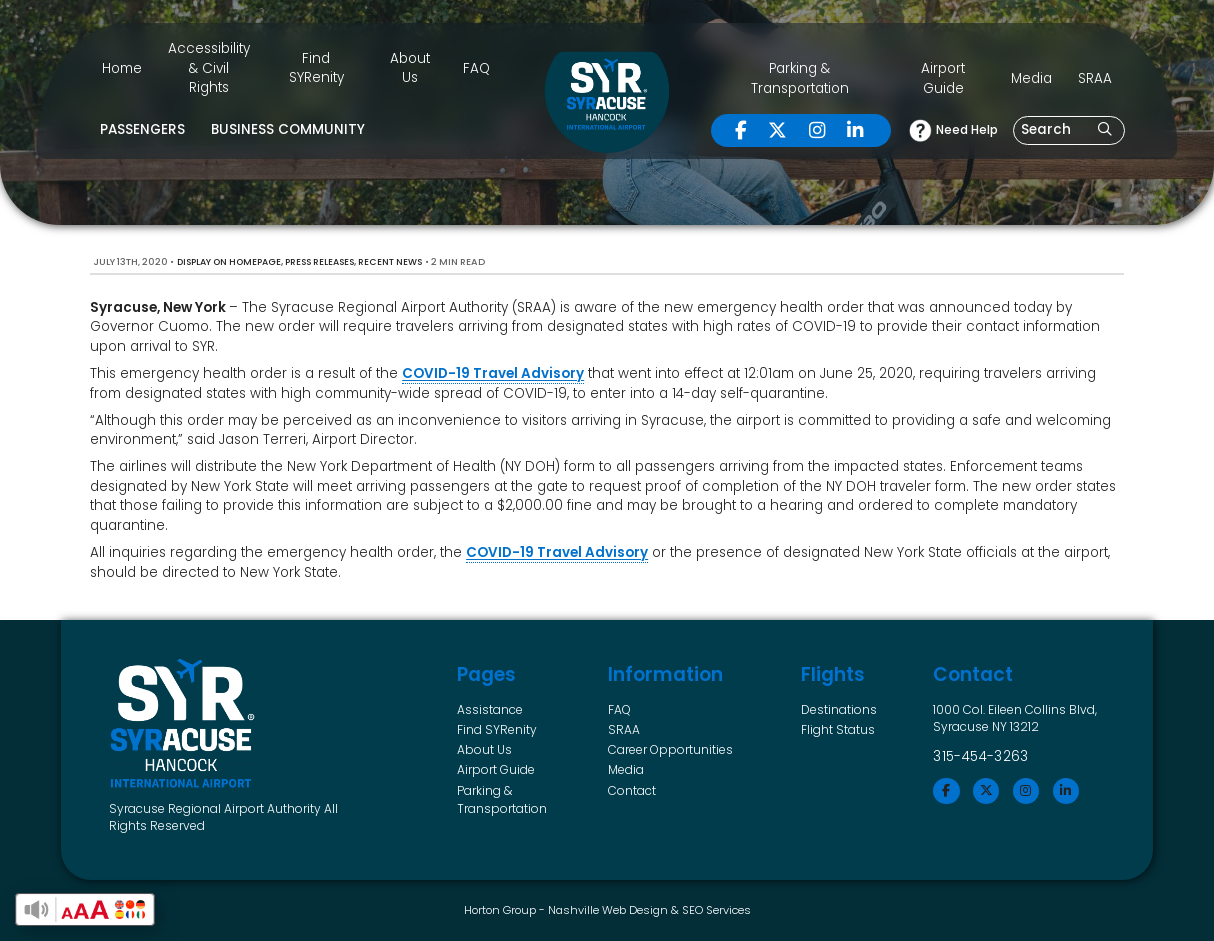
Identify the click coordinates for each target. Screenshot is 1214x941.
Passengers (142, 129)
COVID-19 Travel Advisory (557, 552)
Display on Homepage (229, 262)
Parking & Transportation (800, 78)
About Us (410, 68)
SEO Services (716, 910)
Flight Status (838, 729)
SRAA (1095, 78)
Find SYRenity (316, 68)
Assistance (490, 709)
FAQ (476, 68)
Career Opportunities (670, 749)
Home (122, 68)
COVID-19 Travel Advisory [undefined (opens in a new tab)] (493, 373)
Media (1031, 78)
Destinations (839, 709)
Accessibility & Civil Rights (209, 68)
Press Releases (319, 262)
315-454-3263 (981, 756)
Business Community (288, 129)
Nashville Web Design (608, 910)
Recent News (390, 262)
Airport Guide (943, 78)
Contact (632, 790)
